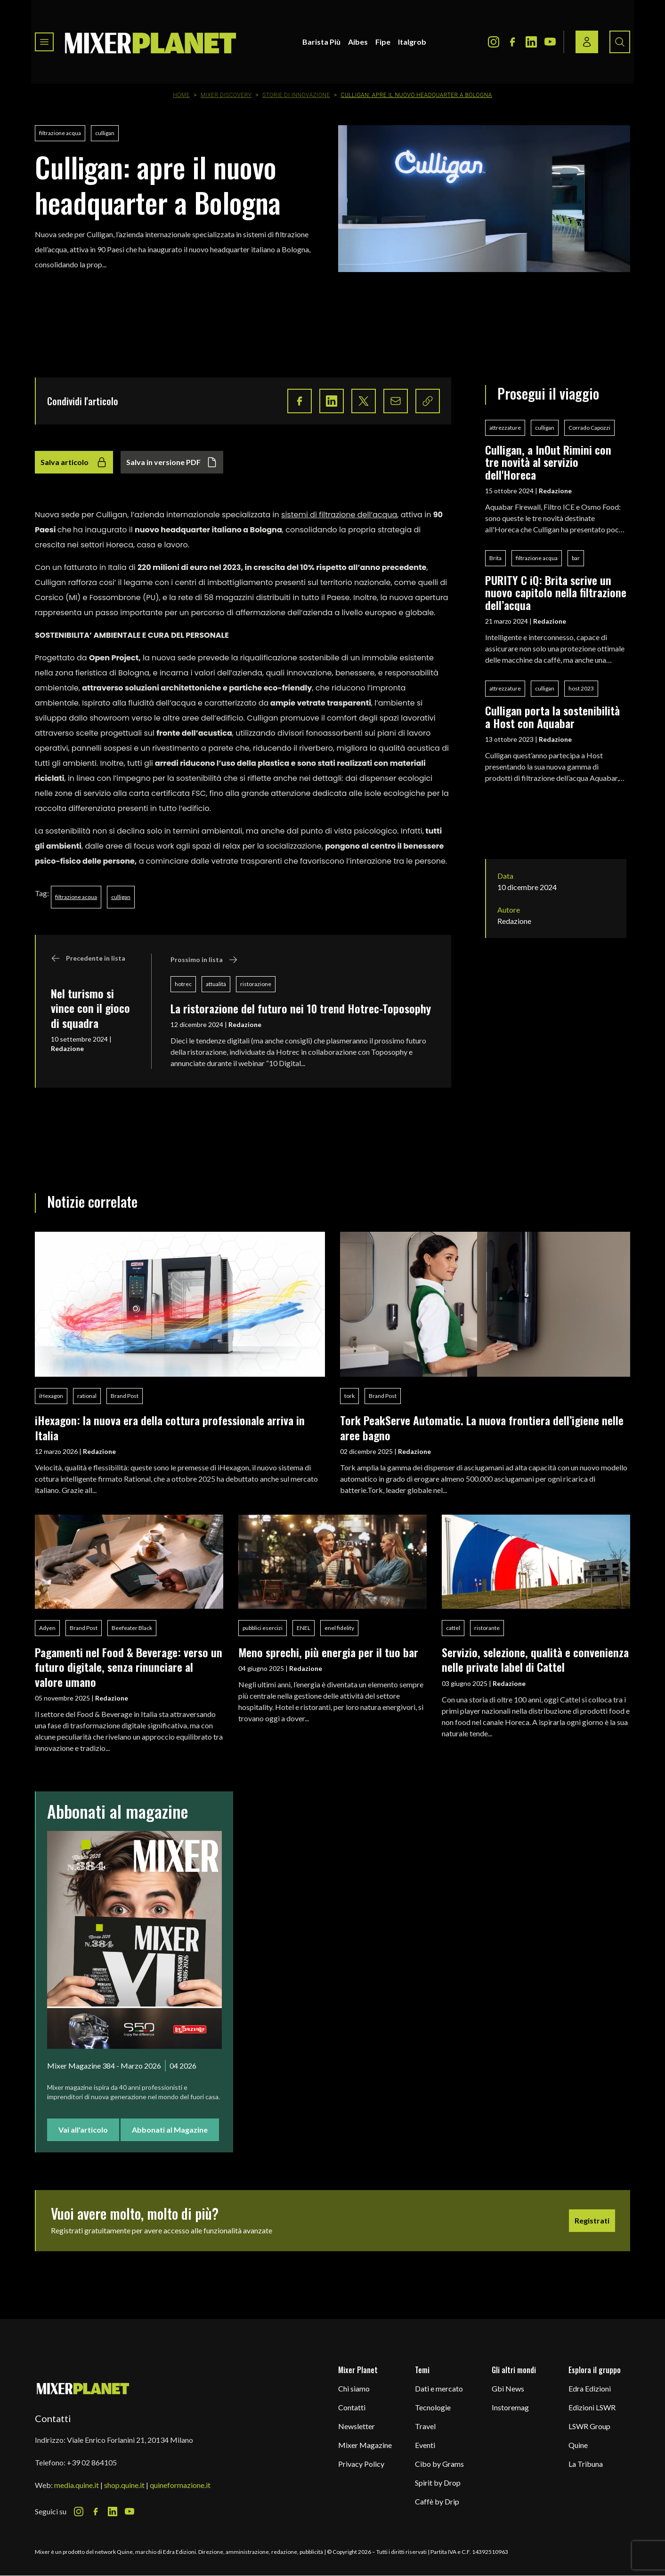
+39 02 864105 (92, 2462)
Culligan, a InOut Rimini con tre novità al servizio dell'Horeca (548, 462)
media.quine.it (76, 2484)
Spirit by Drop (438, 2482)
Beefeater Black (132, 1627)
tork (349, 1395)
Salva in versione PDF (172, 462)
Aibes (358, 41)
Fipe (382, 41)
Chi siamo (354, 2388)
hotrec (183, 983)
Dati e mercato (439, 2388)
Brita (495, 558)
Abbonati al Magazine (170, 2129)
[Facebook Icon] (512, 42)
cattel (453, 1627)
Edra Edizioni (589, 2388)
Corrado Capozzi (589, 427)
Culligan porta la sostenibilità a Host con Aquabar (552, 716)
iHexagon (51, 1395)
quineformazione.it (180, 2484)
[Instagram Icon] (493, 42)
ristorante (487, 1627)
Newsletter (356, 2426)
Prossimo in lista (204, 959)
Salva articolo (74, 462)
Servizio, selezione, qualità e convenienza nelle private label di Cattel (535, 1659)
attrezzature (505, 427)
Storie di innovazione (296, 95)
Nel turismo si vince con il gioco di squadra (90, 1008)
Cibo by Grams (439, 2463)
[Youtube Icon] (550, 42)
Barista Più (321, 41)
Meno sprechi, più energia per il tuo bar (328, 1652)
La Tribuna (585, 2463)
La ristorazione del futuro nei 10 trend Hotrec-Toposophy (300, 1008)
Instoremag (510, 2407)
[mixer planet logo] (83, 2387)
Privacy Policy (361, 2463)
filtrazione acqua (60, 132)
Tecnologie (433, 2407)
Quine (578, 2444)
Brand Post (124, 1395)
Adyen (47, 1627)
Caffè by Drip (437, 2501)
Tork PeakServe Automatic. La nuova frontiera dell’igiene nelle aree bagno (482, 1427)
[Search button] (619, 42)
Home (181, 95)
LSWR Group (589, 2426)
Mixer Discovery (226, 95)
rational (87, 1395)
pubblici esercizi (263, 1627)
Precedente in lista (88, 958)
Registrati (592, 2220)
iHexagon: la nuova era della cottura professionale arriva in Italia (170, 1427)
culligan (104, 132)
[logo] (150, 42)
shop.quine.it (124, 2484)
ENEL (303, 1627)
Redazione (67, 1048)
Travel (425, 2426)
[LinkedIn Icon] (531, 42)
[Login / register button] (587, 42)
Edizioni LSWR (592, 2407)
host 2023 (581, 688)
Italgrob (412, 41)
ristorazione (255, 983)
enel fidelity (339, 1627)
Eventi (425, 2444)
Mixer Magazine (365, 2444)
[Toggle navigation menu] (44, 41)
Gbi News (508, 2388)
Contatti (351, 2407)
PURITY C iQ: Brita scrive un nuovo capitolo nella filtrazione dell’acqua (555, 592)
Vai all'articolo (83, 2129)
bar (576, 558)
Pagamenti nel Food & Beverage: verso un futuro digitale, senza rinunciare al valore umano (128, 1667)
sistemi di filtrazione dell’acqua (339, 514)
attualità (216, 983)
